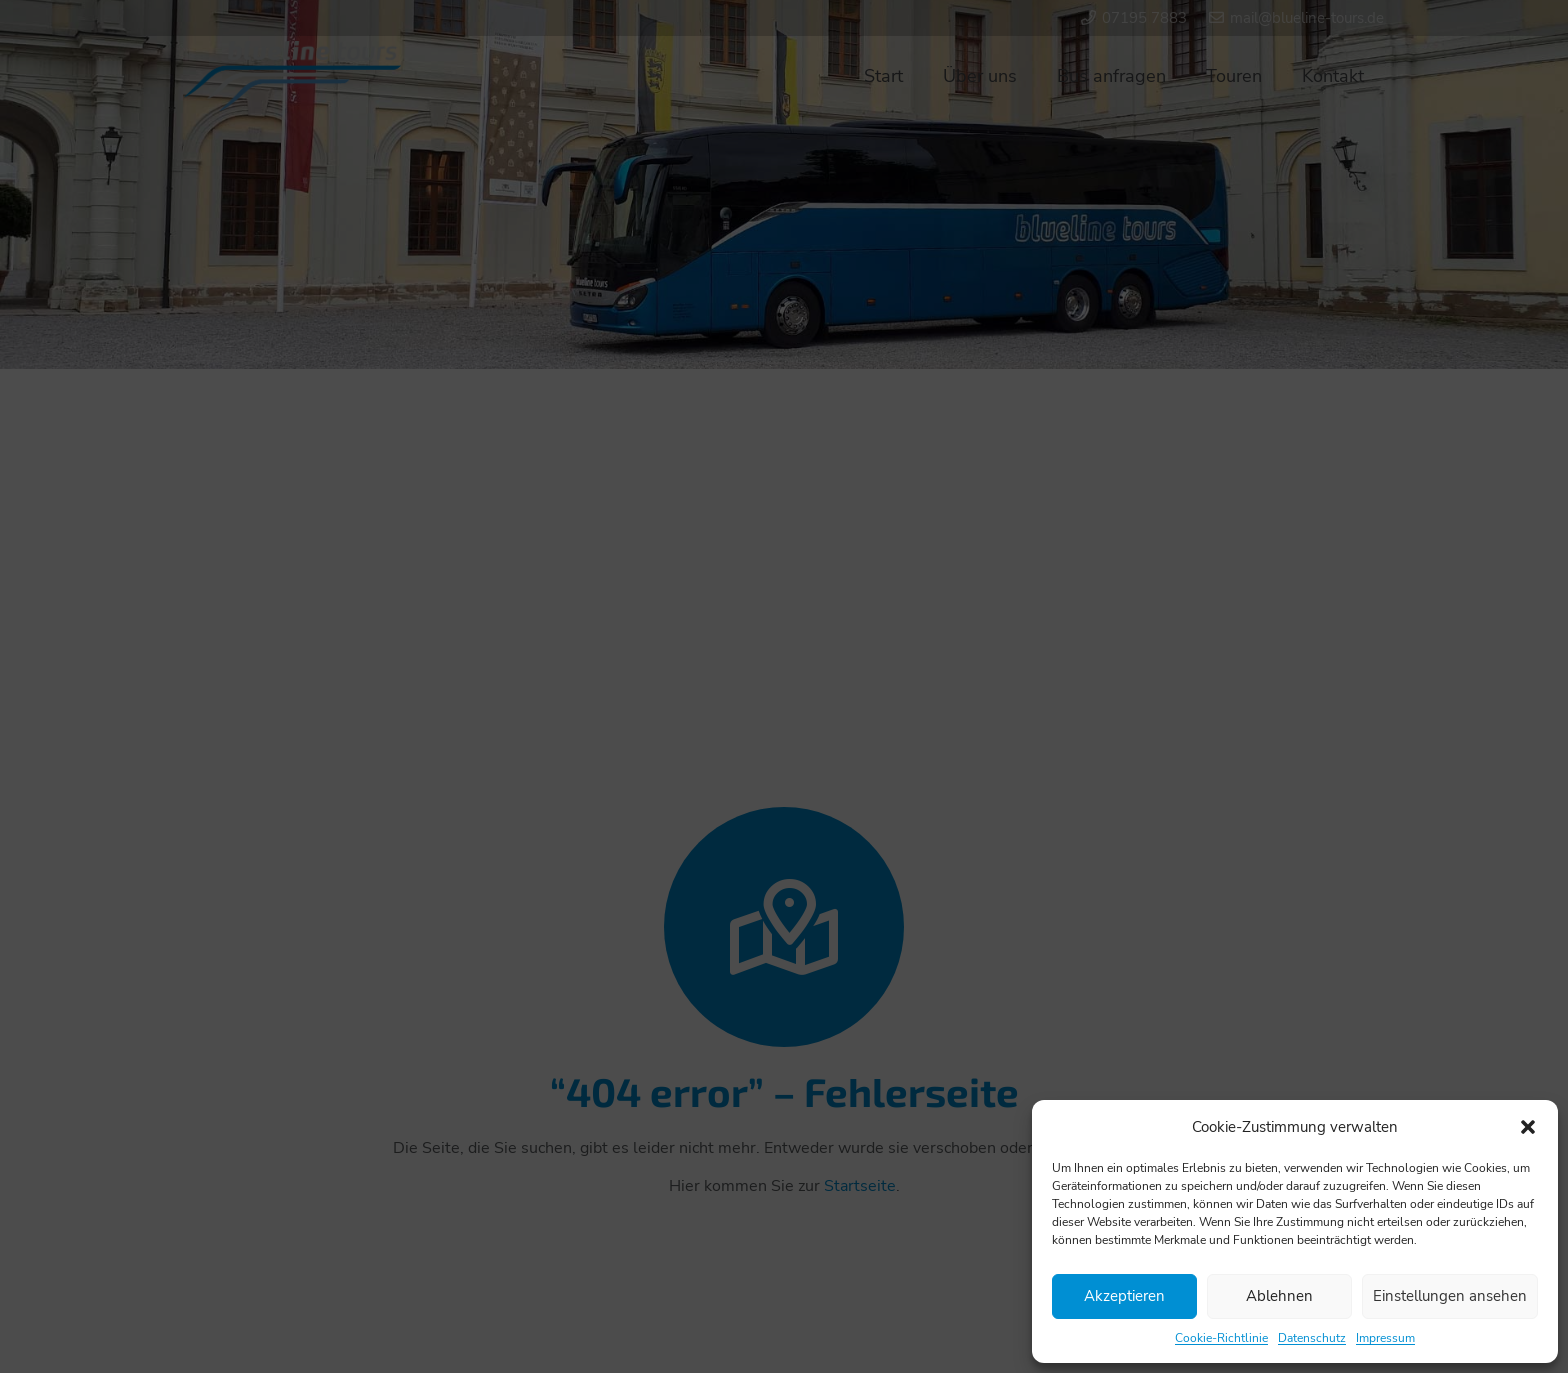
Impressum (1385, 1338)
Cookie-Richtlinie (1221, 1338)
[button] (1528, 1127)
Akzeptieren (1124, 1296)
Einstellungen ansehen (1450, 1296)
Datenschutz (1312, 1338)
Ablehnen (1279, 1296)
